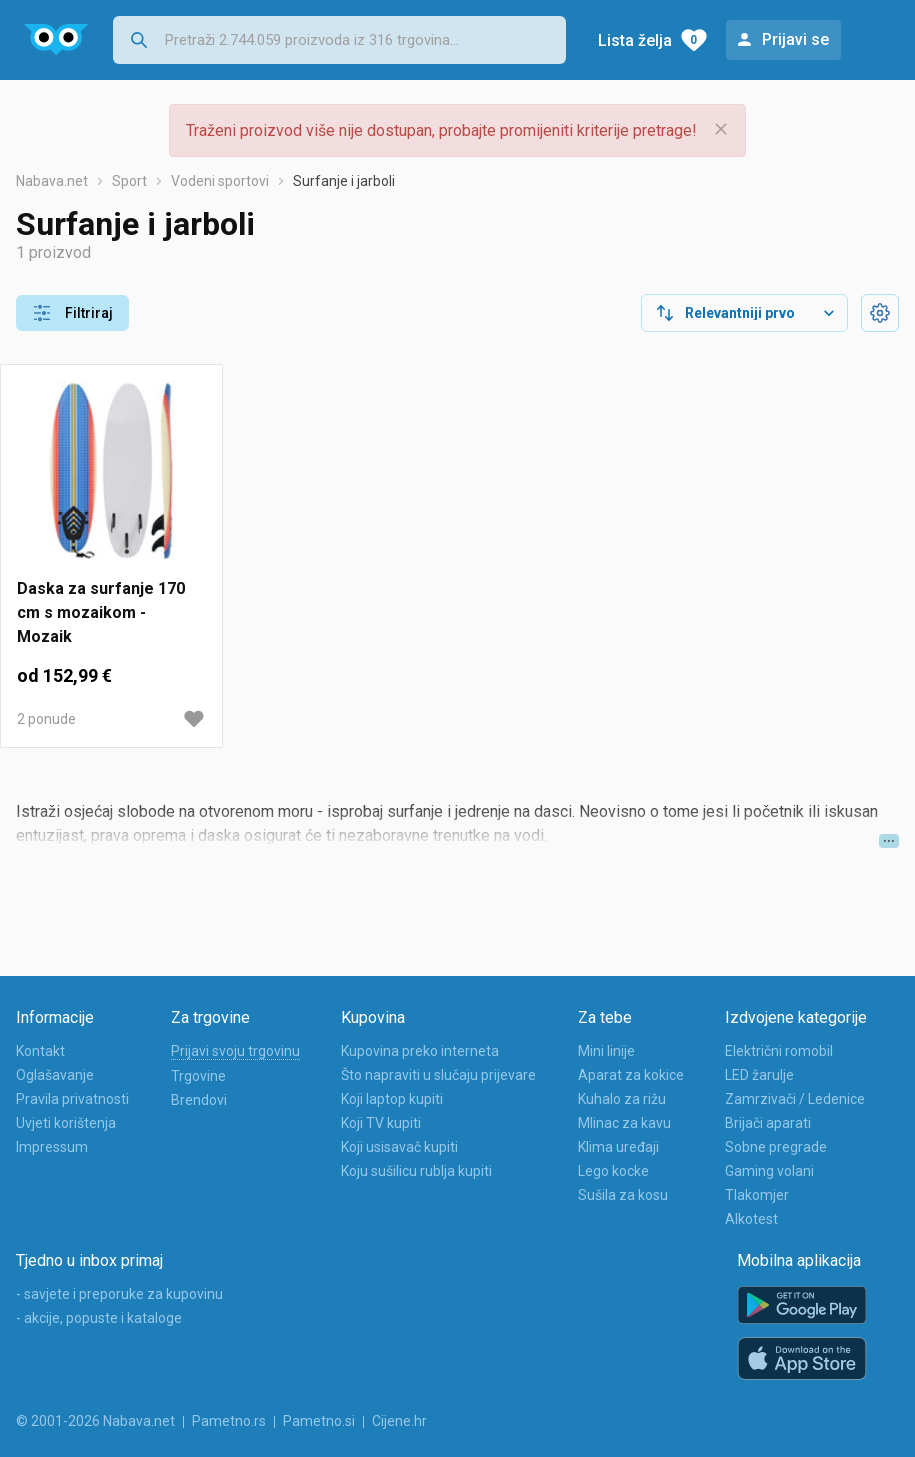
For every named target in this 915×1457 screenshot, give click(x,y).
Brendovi (199, 1100)
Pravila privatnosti (72, 1099)
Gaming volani (769, 1171)
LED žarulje (759, 1075)
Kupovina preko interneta (420, 1051)
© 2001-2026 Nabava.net (95, 1421)
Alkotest (751, 1219)
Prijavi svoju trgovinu (235, 1051)
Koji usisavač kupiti (399, 1147)
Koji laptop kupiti (392, 1099)
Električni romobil (779, 1051)
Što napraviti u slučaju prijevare (438, 1075)
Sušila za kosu (623, 1195)
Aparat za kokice (631, 1075)
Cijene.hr (399, 1421)
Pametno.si (319, 1421)
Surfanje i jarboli (344, 181)
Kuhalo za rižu (622, 1099)
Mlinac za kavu (624, 1123)
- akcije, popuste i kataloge (99, 1318)
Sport (129, 181)
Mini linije (606, 1051)
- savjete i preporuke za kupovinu (119, 1294)
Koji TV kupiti (381, 1123)
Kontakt (40, 1051)
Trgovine (198, 1076)
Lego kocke (613, 1171)
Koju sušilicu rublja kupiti (416, 1171)
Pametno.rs (229, 1421)
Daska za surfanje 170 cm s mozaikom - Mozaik (101, 612)
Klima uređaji (618, 1147)
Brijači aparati (768, 1123)
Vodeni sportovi (220, 181)
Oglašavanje (55, 1075)
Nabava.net (52, 181)
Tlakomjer (757, 1195)
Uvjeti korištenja (66, 1123)
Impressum (52, 1147)
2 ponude (46, 719)
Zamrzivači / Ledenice (795, 1099)
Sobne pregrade (776, 1147)
